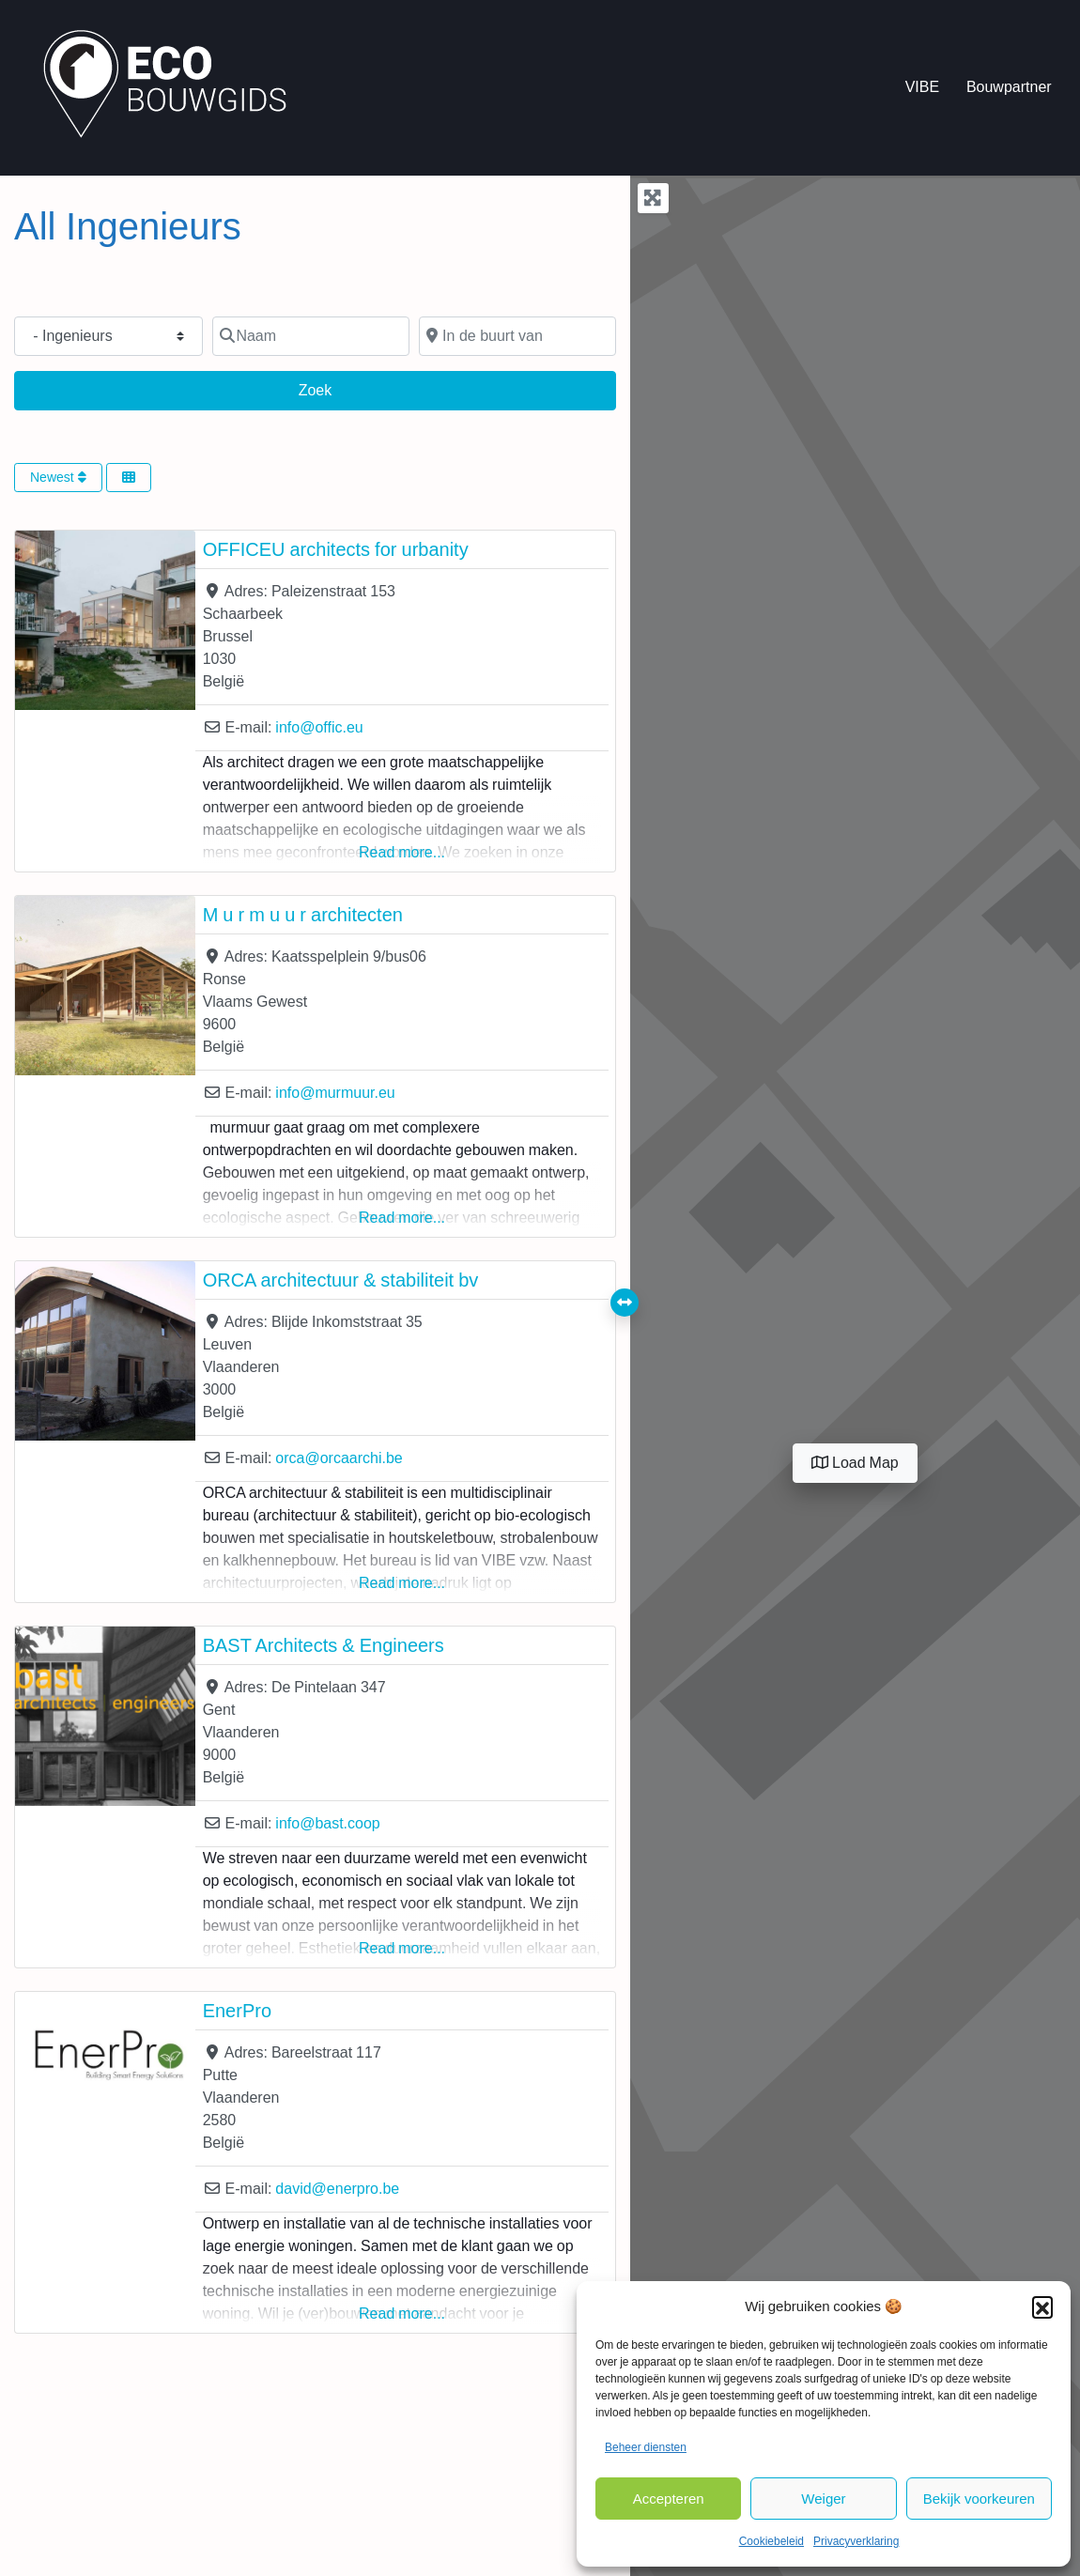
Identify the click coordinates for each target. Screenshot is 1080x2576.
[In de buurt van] (517, 336)
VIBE (922, 87)
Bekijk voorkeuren (979, 2499)
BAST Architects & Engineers (323, 1645)
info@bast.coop (327, 1823)
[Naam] (310, 336)
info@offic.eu (319, 727)
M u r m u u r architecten (303, 914)
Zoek (331, 388)
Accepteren (668, 2499)
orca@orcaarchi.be (338, 1458)
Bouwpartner (1009, 87)
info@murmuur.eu (334, 1093)
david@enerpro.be (337, 2189)
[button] (1042, 2306)
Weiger (823, 2499)
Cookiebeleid (771, 2541)
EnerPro (237, 2010)
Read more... (402, 852)
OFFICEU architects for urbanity (336, 549)
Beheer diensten (646, 2447)
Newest (58, 477)
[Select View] (128, 477)
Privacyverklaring (856, 2541)
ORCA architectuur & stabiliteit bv (341, 1280)
